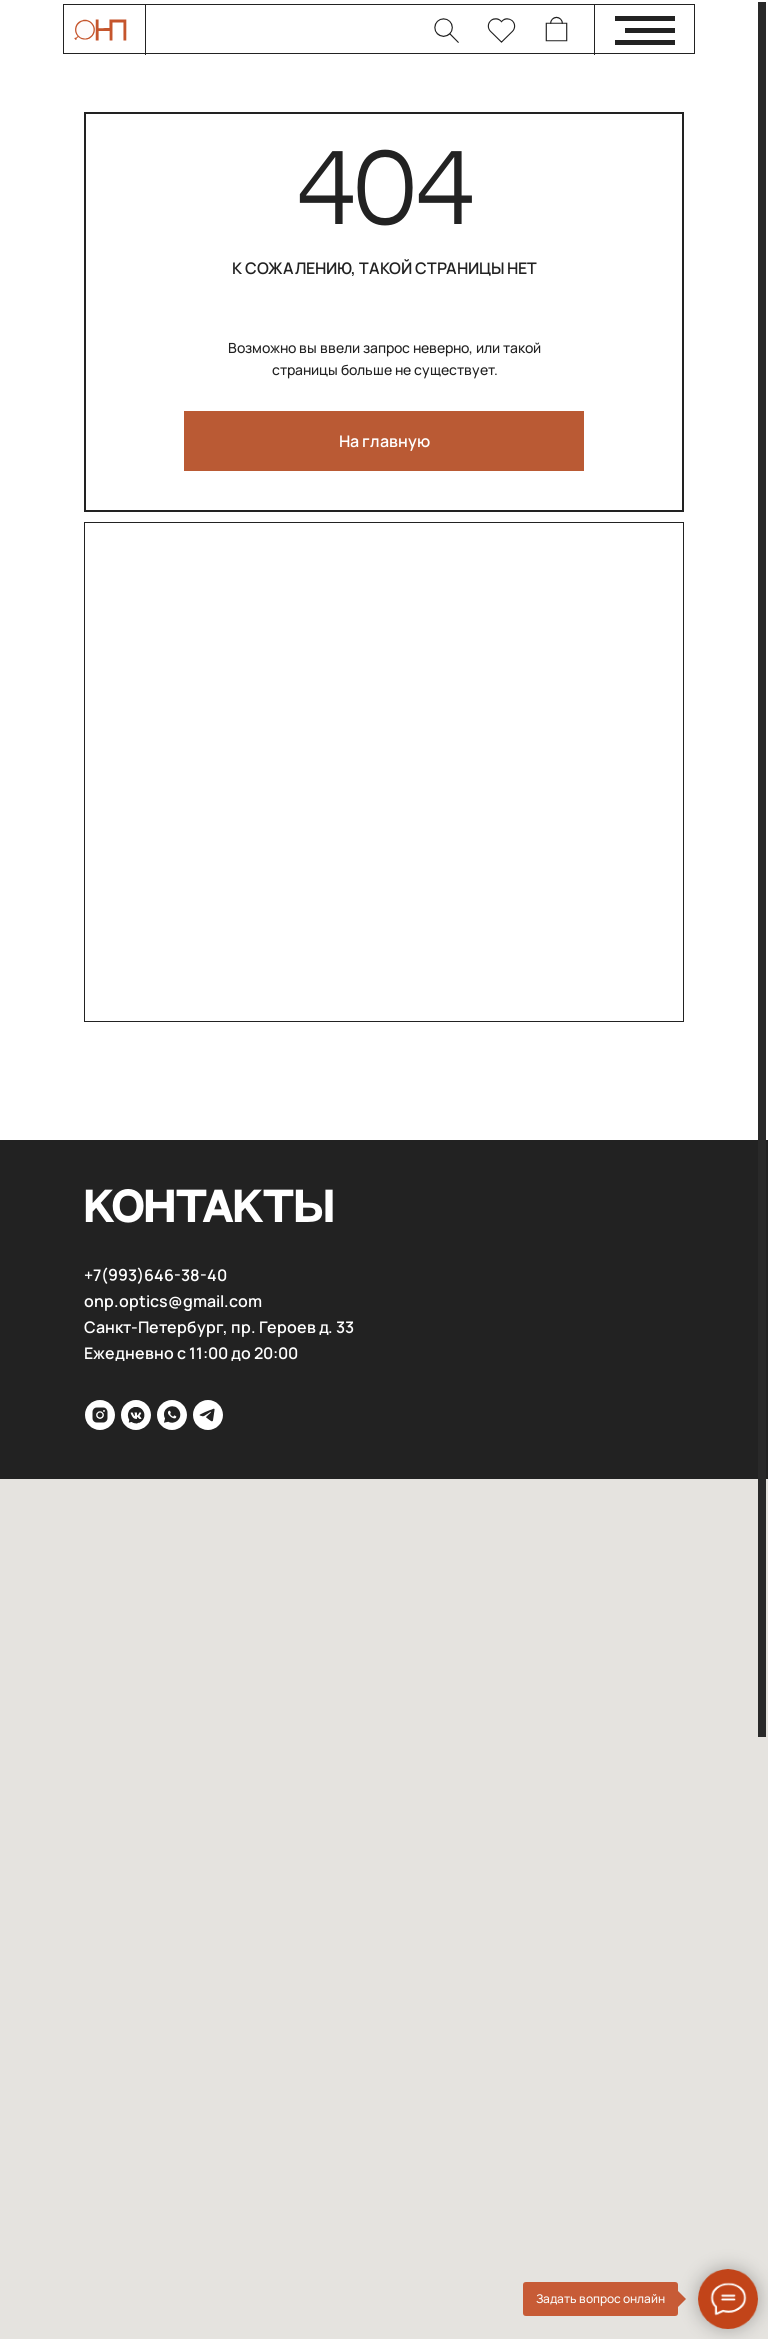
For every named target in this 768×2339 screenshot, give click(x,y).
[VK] (136, 1415)
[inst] (100, 1415)
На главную (384, 441)
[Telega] (208, 1415)
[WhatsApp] (172, 1415)
